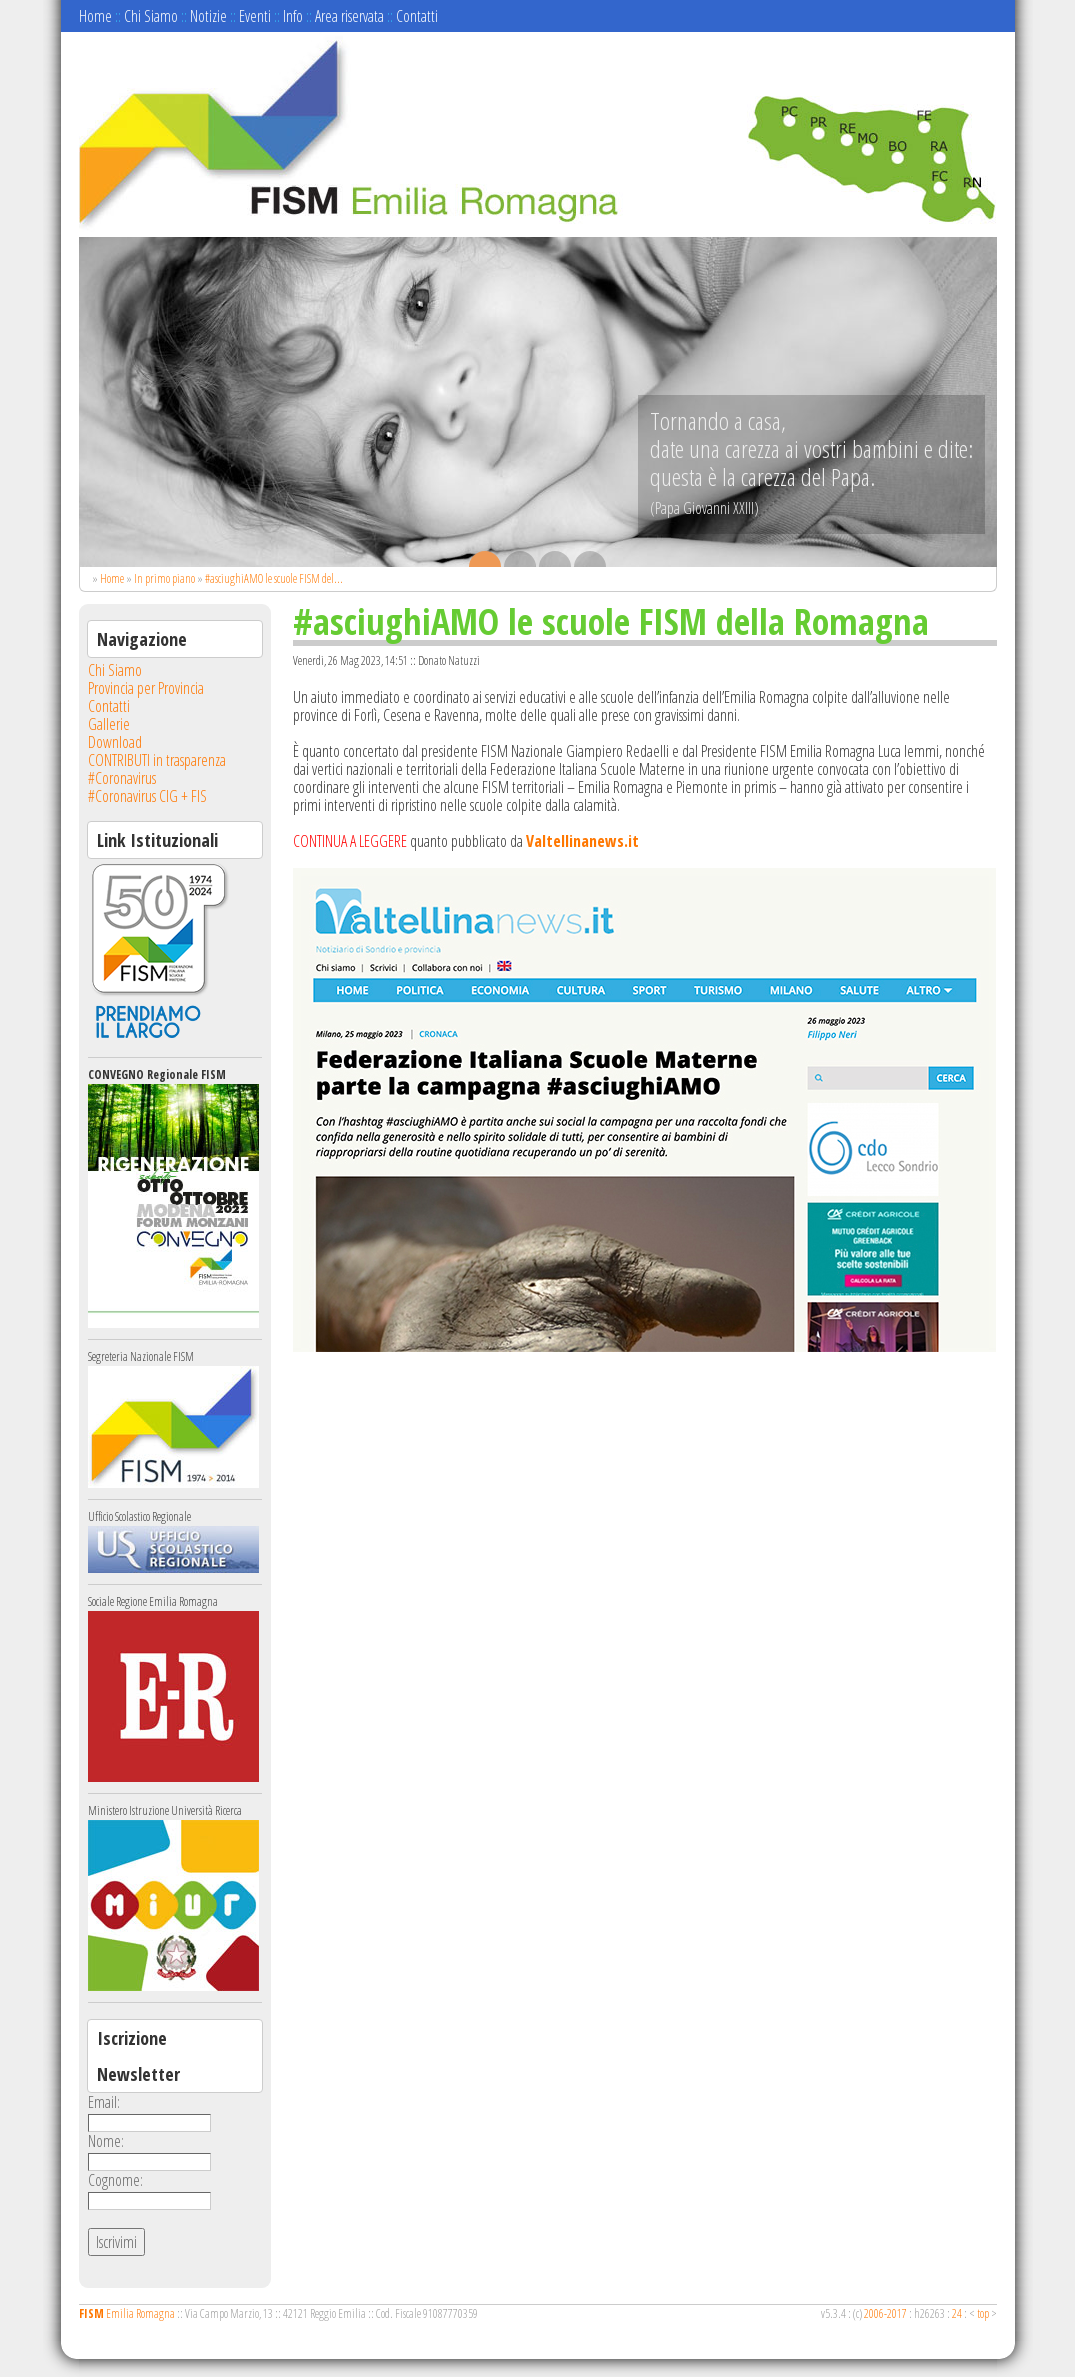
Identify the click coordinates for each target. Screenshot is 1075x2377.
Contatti (417, 16)
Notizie (208, 16)
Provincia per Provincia (146, 688)
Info (293, 16)
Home (95, 16)
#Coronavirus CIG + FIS (147, 796)
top (983, 2313)
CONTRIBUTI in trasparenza (157, 760)
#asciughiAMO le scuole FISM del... (274, 578)
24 (957, 2313)
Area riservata (349, 16)
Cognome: (115, 2180)
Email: (104, 2102)
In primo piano (164, 578)
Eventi (255, 16)
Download (115, 742)
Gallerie (109, 724)
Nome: (106, 2141)
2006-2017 (885, 2313)
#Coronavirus (122, 778)
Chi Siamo (151, 16)
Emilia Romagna (127, 2313)
